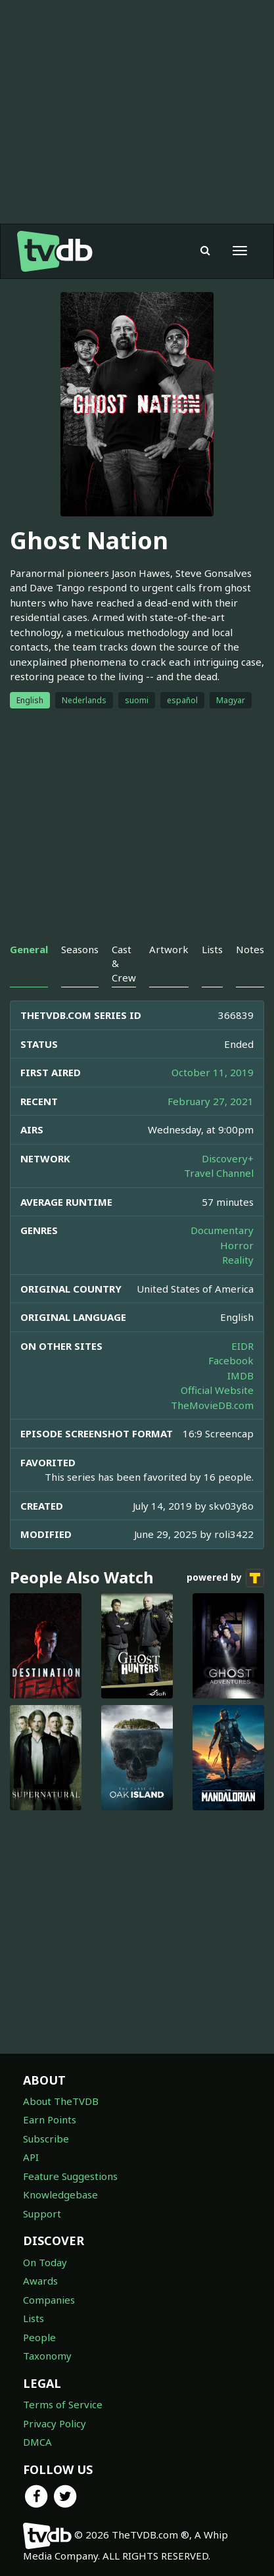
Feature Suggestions (70, 2176)
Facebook (231, 1360)
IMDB (240, 1375)
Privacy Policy (54, 2423)
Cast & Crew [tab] (124, 963)
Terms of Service (63, 2404)
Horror (237, 1245)
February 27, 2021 (211, 1101)
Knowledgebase (60, 2194)
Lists (33, 2318)
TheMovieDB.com (212, 1405)
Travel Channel (219, 1172)
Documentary (222, 1230)
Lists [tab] (212, 949)
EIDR (242, 1345)
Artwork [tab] (169, 949)
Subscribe (46, 2138)
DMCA (37, 2441)
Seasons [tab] (80, 949)
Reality (238, 1259)
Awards (40, 2280)
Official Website (217, 1390)
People (39, 2337)
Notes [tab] (250, 949)
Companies (49, 2299)
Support (42, 2213)
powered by (225, 1578)
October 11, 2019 (212, 1072)
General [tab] (29, 949)
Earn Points (49, 2119)
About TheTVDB (61, 2101)
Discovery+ (228, 1158)
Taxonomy (47, 2355)
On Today (45, 2262)
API (31, 2157)
